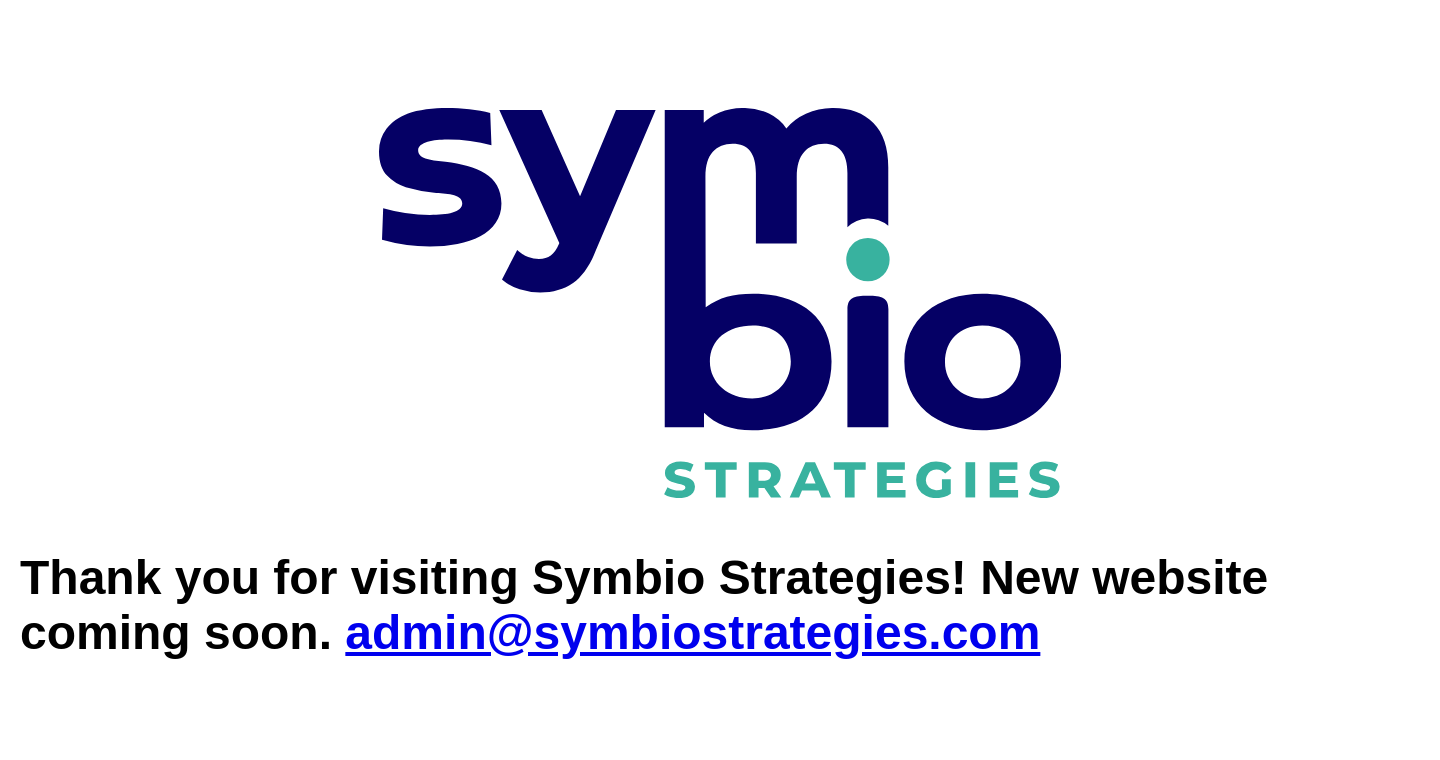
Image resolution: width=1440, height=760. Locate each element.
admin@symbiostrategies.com (692, 632)
